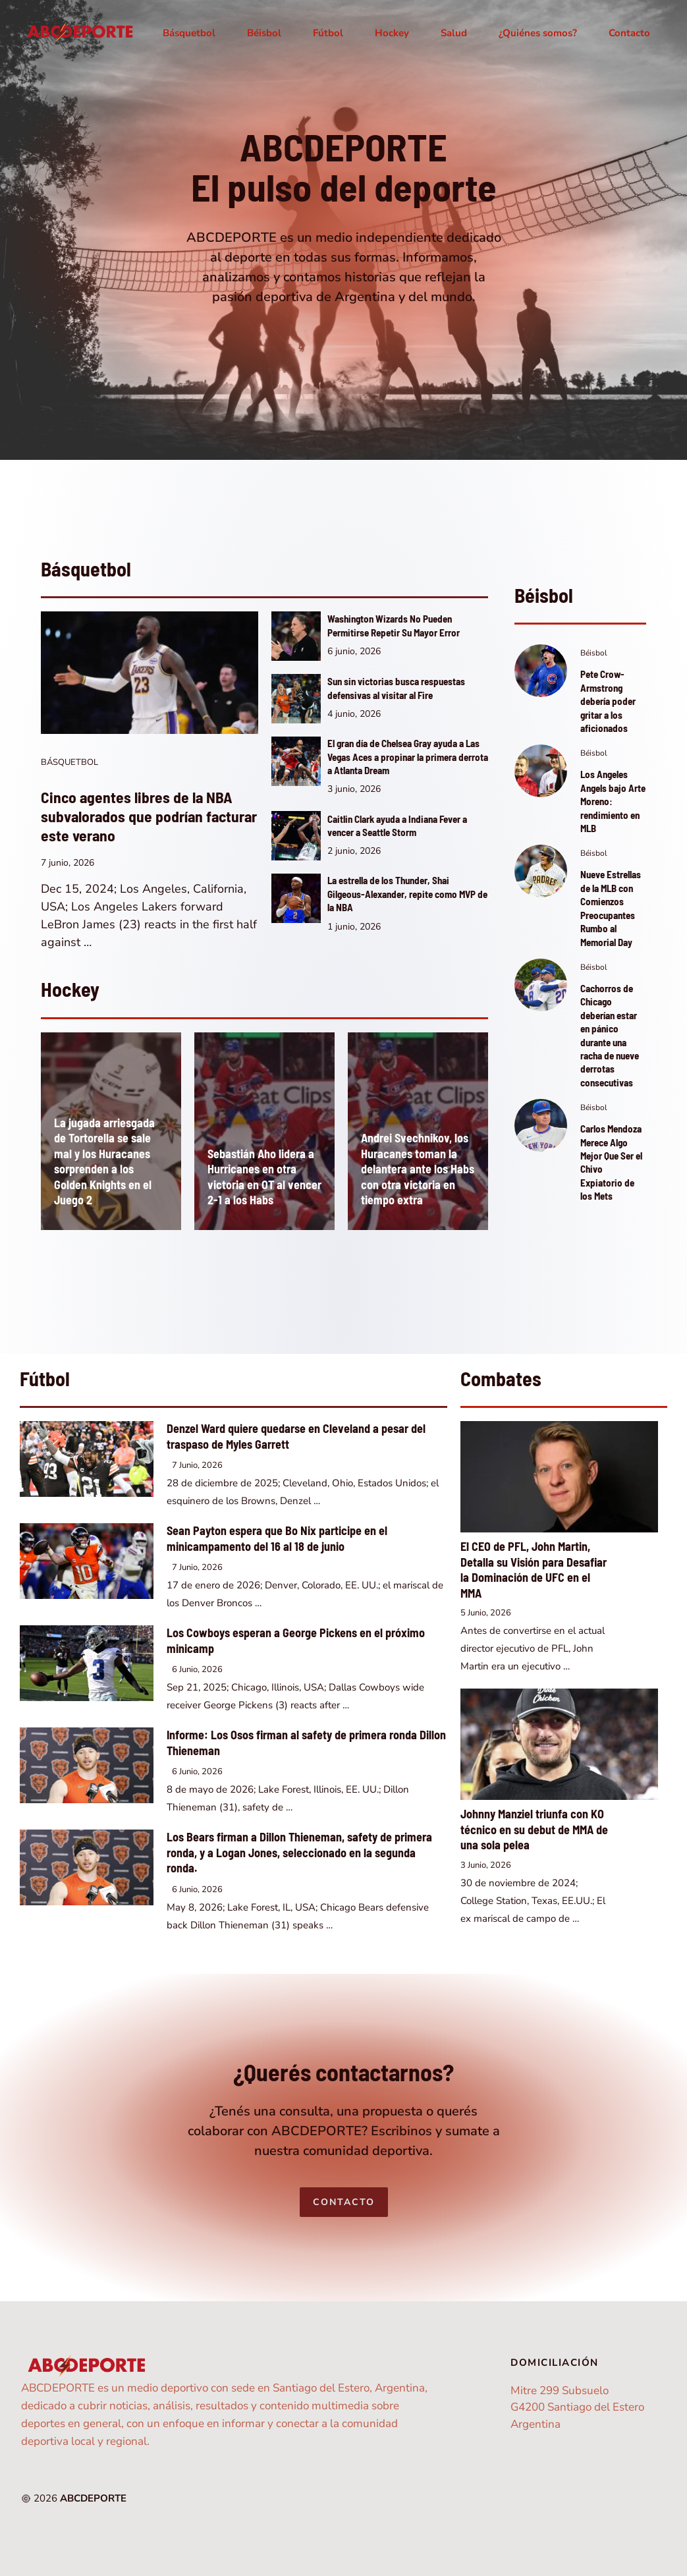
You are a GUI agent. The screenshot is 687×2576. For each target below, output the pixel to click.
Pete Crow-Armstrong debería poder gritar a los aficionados (608, 701)
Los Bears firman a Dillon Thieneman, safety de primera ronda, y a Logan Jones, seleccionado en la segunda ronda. (299, 1852)
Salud (454, 33)
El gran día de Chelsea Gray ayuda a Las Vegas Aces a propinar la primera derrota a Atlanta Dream (407, 756)
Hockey (392, 33)
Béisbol (264, 33)
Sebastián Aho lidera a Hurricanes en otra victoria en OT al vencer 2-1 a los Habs (264, 1177)
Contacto (629, 33)
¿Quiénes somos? (538, 33)
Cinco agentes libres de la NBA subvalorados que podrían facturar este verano (149, 816)
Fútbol (328, 33)
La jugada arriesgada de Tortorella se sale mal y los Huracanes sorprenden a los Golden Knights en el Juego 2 (104, 1161)
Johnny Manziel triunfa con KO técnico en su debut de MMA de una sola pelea (534, 1829)
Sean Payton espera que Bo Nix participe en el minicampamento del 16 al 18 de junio (277, 1538)
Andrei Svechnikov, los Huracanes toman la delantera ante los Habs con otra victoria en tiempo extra (417, 1169)
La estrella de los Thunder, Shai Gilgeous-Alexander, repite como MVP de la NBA (407, 893)
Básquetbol (189, 33)
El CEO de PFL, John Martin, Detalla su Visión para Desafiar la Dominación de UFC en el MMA (533, 1569)
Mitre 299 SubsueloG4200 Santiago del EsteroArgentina (577, 2407)
